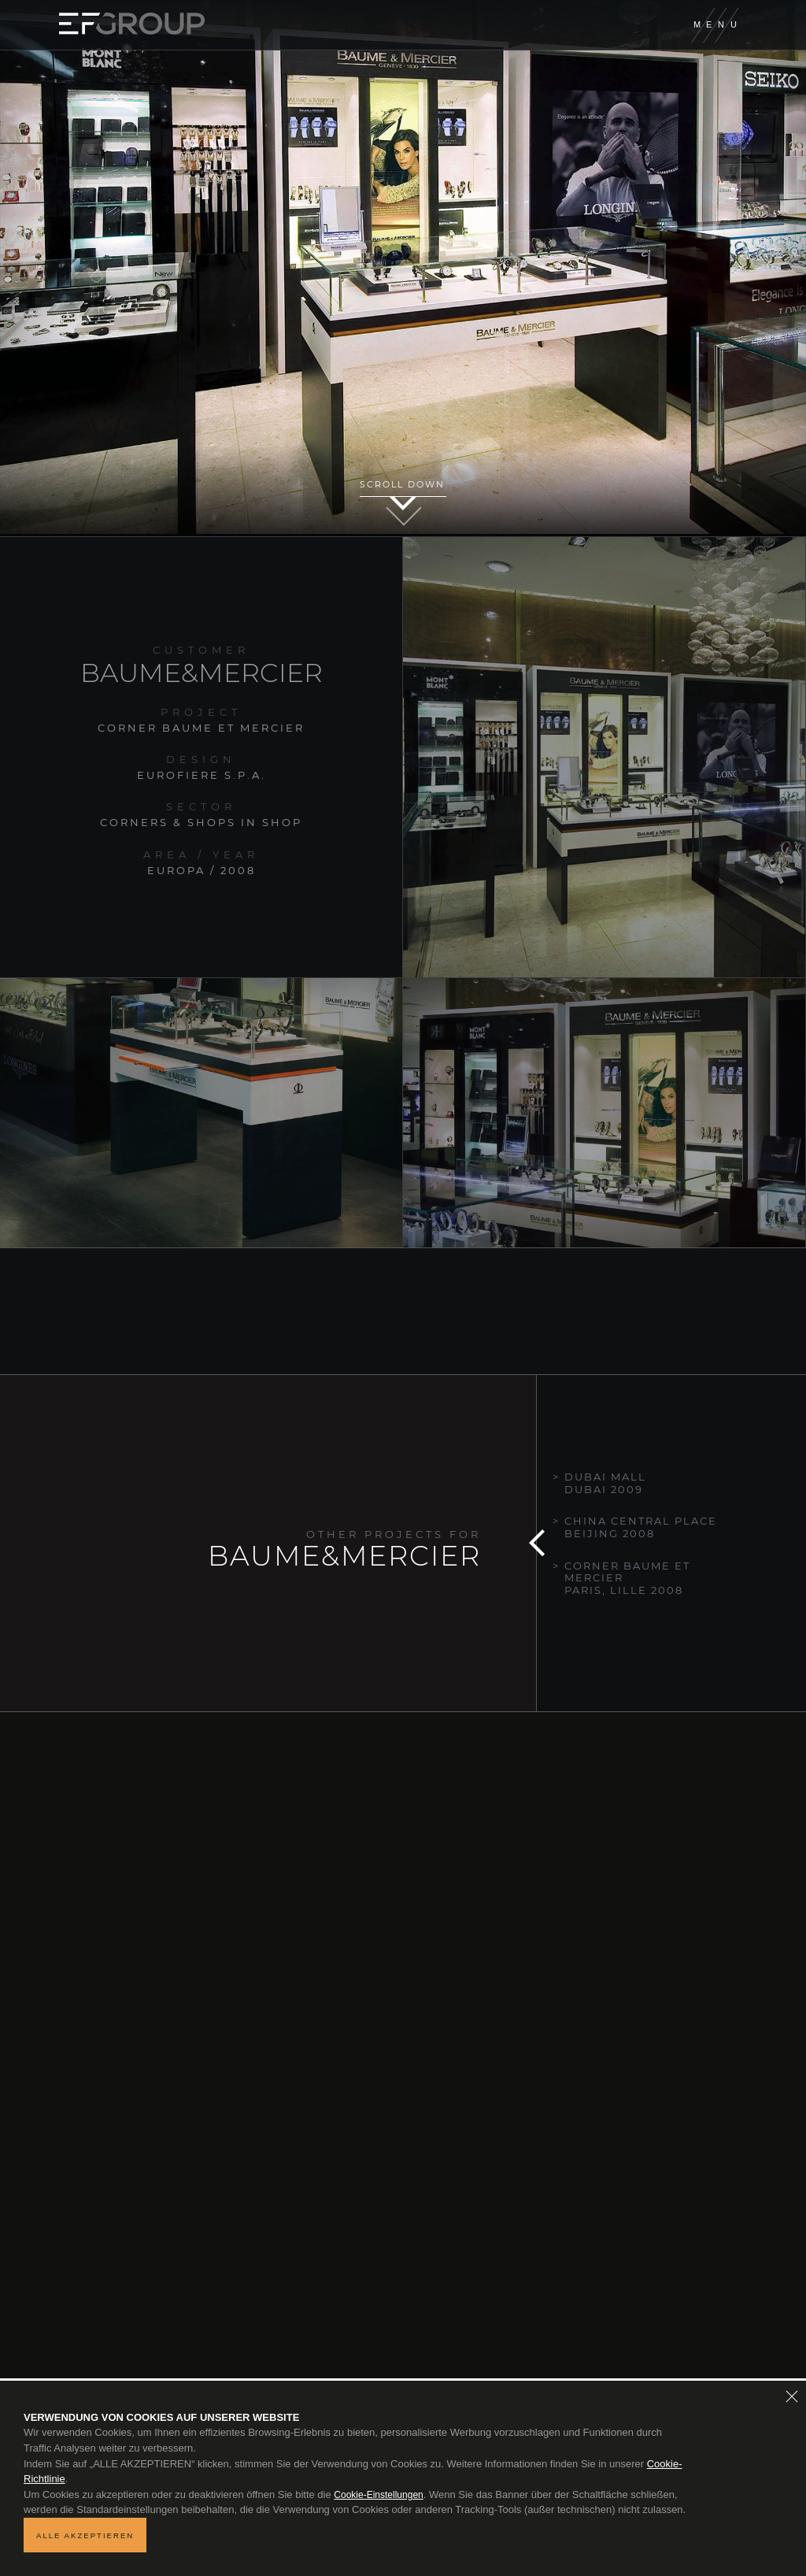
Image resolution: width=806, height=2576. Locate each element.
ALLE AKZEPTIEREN (85, 2535)
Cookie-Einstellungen (378, 2494)
